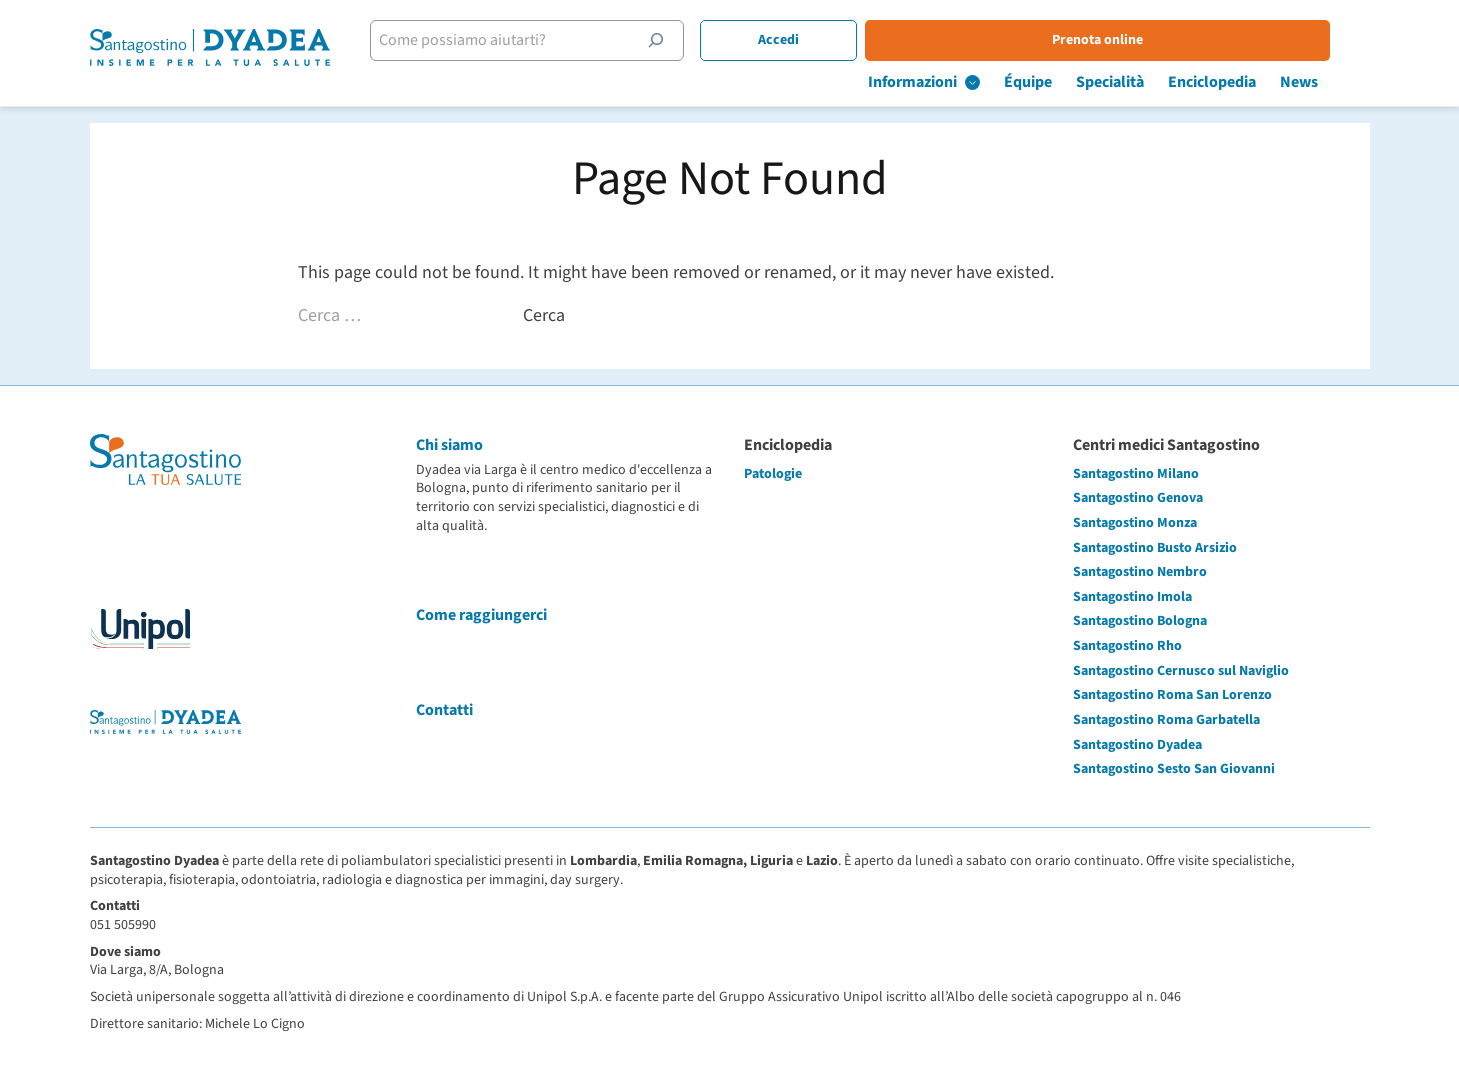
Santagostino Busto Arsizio (1155, 548)
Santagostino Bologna (1140, 621)
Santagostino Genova (1138, 498)
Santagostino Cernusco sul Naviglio (1181, 671)
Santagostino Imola (1132, 597)
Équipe (1068, 82)
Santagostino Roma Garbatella (1166, 720)
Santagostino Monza (1135, 523)
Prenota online (1137, 40)
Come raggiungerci (481, 615)
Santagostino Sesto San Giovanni (1174, 769)
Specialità (1150, 82)
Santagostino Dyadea (1137, 745)
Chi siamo (449, 445)
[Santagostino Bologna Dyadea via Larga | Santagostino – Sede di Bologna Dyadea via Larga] (210, 54)
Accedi (818, 40)
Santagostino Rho (1127, 646)
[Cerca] (696, 40)
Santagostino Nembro (1140, 572)
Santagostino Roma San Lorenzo (1172, 695)
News (1339, 82)
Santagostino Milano (1136, 474)
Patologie (773, 474)
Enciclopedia (1252, 82)
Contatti (444, 710)
